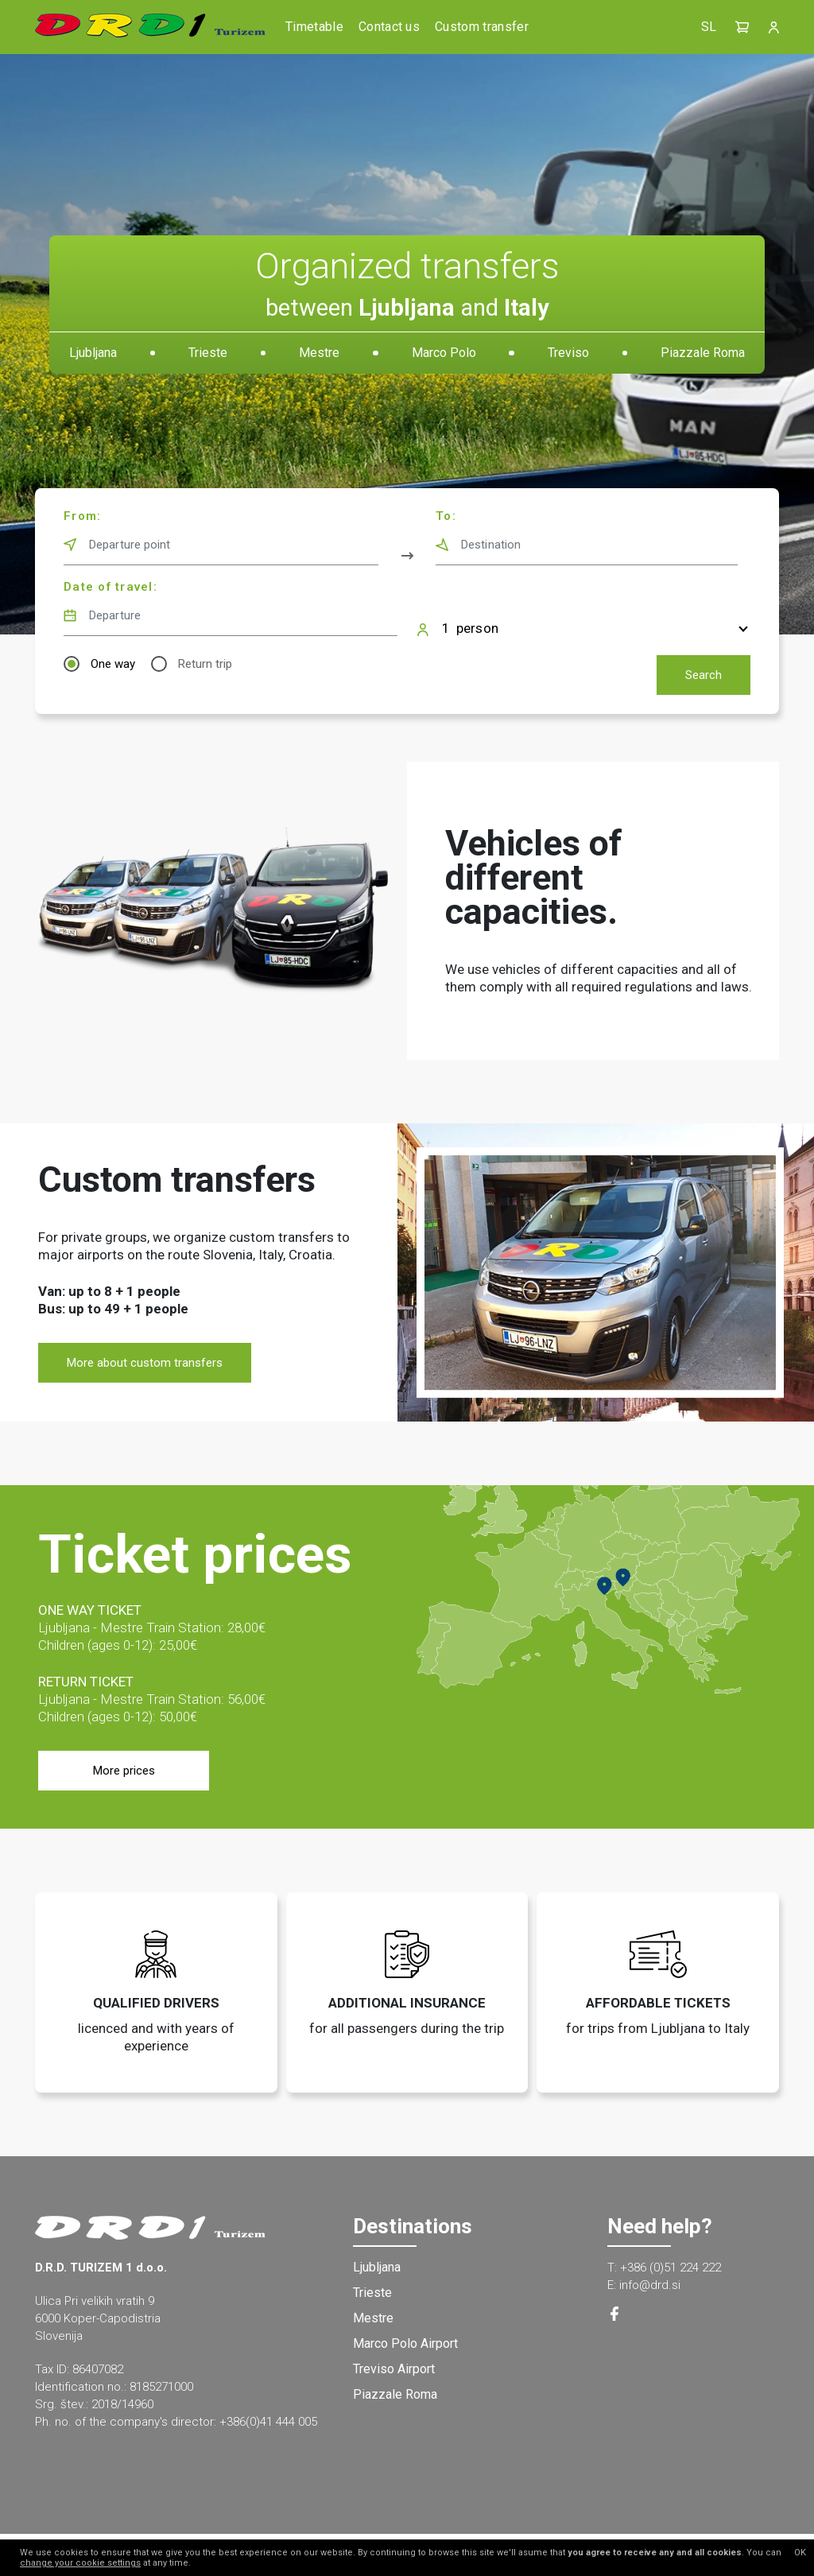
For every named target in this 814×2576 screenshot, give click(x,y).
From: (82, 516)
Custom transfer (482, 26)
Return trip (205, 664)
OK (800, 2552)
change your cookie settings (80, 2563)
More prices (124, 1770)
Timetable (314, 26)
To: (446, 516)
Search (703, 675)
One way (113, 664)
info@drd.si (649, 2285)
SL (708, 26)
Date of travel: (110, 587)
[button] (742, 27)
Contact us (389, 26)
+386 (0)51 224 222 (670, 2267)
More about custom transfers (145, 1363)
